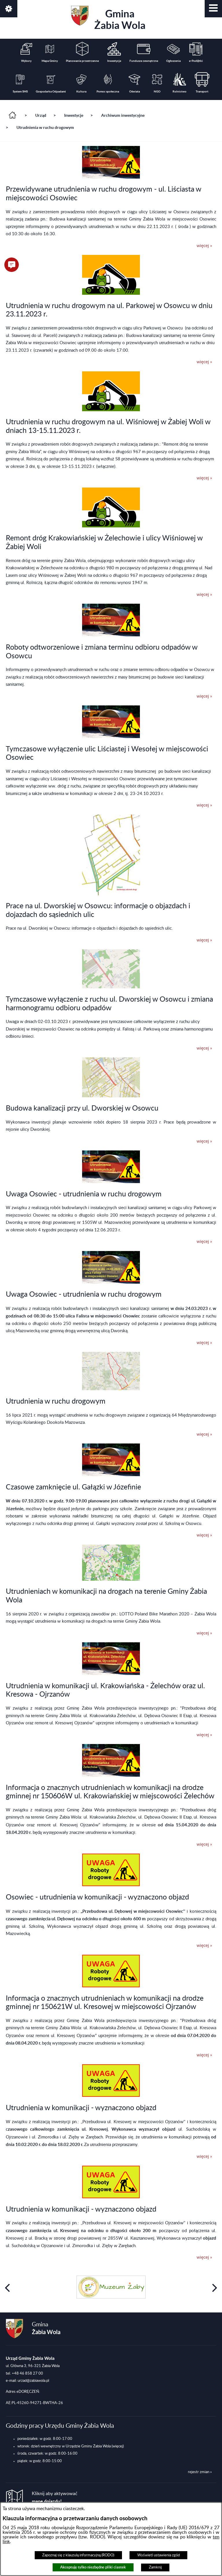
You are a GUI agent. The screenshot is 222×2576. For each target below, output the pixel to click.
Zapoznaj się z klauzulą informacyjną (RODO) (78, 2555)
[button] (213, 8)
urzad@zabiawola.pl (33, 2380)
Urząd (40, 115)
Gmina (108, 18)
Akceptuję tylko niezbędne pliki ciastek (93, 2567)
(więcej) (118, 2446)
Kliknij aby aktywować (54, 2497)
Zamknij (155, 2567)
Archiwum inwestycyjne (123, 115)
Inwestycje (73, 115)
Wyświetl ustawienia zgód (158, 2555)
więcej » (204, 246)
